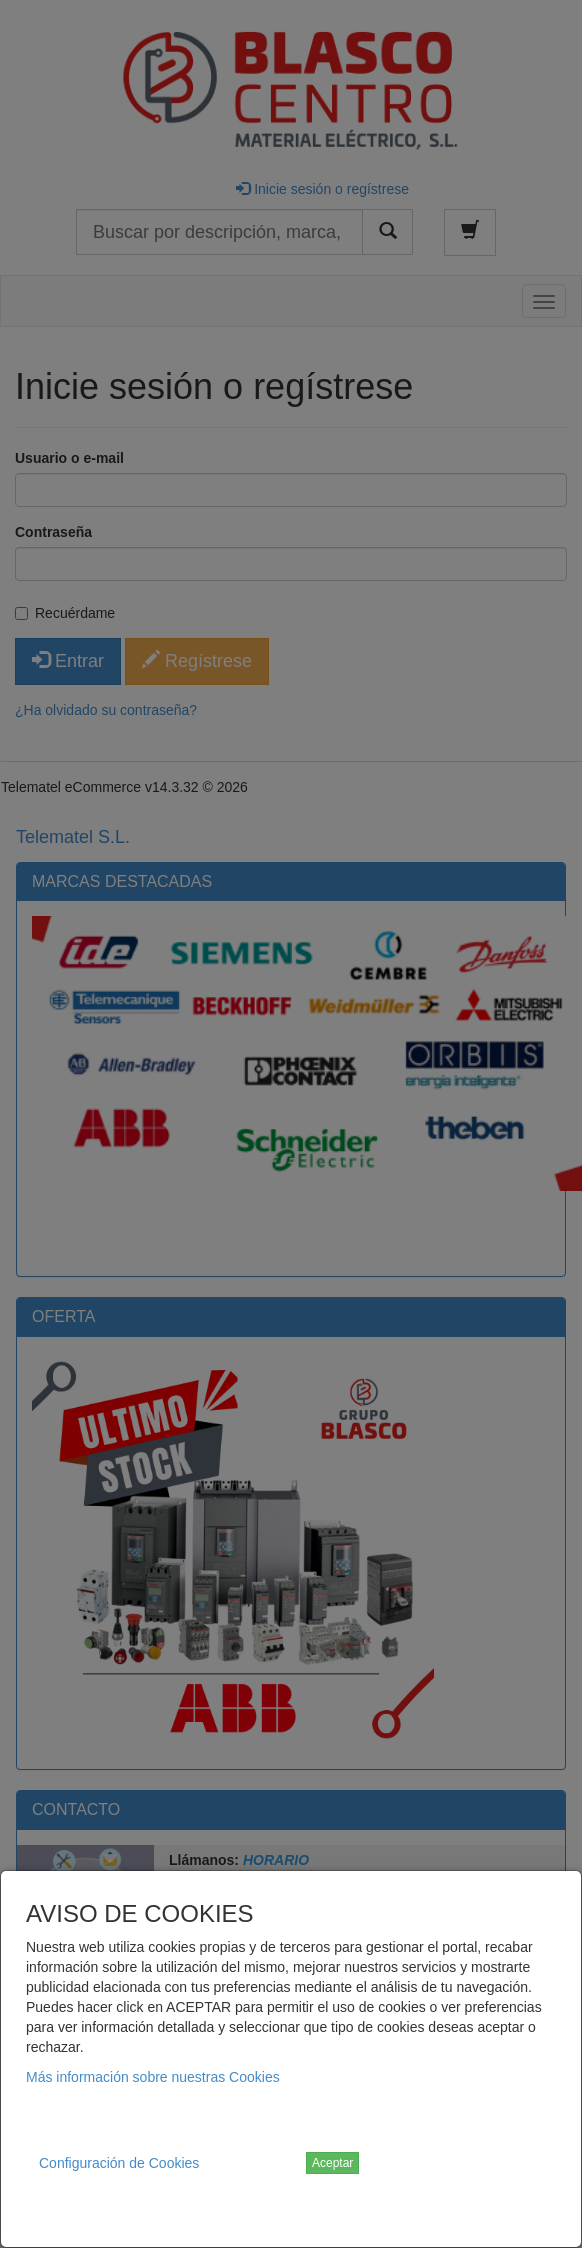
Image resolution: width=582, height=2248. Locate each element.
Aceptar (332, 2163)
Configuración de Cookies (119, 2163)
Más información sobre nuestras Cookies (153, 2077)
